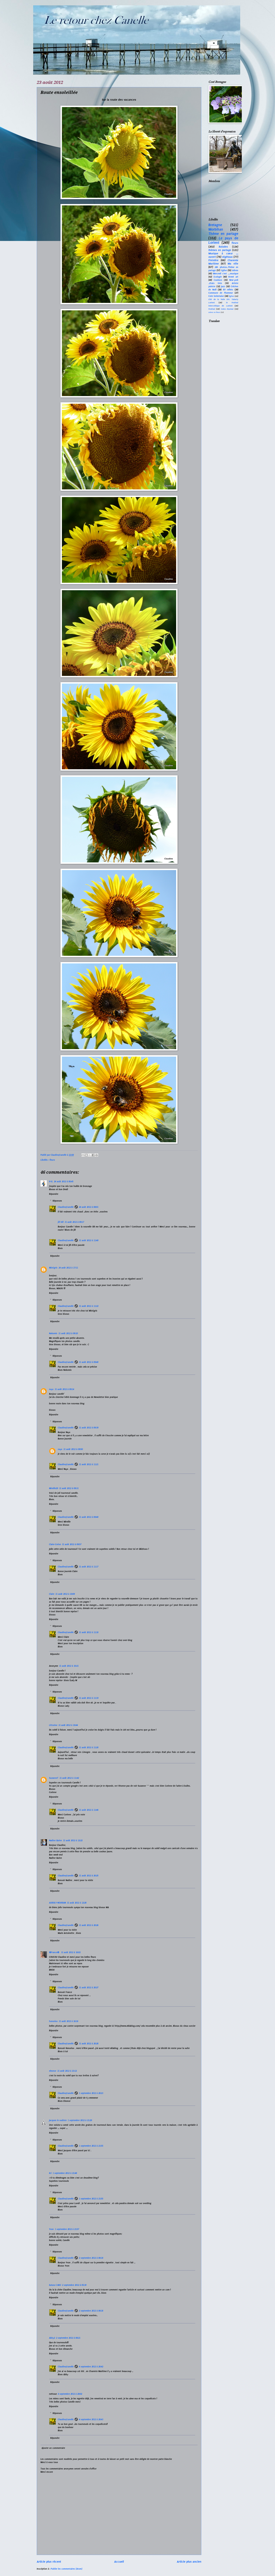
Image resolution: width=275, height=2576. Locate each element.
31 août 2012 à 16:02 (70, 1952)
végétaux (227, 256)
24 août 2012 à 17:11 (68, 1267)
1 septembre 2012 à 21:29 (80, 2120)
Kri (50, 2173)
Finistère (213, 260)
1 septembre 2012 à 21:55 (91, 2146)
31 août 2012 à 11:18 (88, 1632)
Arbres (235, 270)
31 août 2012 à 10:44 (68, 1725)
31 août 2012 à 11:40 (88, 1240)
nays (51, 1389)
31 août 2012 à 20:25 (88, 1875)
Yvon (51, 2229)
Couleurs (218, 280)
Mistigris (53, 1267)
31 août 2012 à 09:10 (68, 1333)
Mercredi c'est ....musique (225, 273)
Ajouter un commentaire (53, 2448)
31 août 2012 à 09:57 (71, 1544)
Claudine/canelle (66, 1207)
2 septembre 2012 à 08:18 (91, 2258)
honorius (53, 2021)
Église (231, 296)
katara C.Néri (55, 2285)
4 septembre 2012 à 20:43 (91, 2419)
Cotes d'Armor (227, 309)
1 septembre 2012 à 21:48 (65, 2173)
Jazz (223, 286)
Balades (223, 246)
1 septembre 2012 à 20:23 (91, 2093)
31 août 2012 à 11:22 (88, 1306)
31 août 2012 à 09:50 (73, 1449)
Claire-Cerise (55, 1544)
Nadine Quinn (55, 1840)
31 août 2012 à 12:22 (72, 1840)
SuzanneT (53, 1778)
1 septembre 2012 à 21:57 (67, 2229)
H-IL (51, 1181)
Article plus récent (49, 2561)
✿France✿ (54, 1952)
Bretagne (215, 225)
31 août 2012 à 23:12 (67, 2071)
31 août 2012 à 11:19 (88, 1698)
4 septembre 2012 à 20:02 (70, 2394)
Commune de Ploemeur (220, 293)
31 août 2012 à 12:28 (76, 1903)
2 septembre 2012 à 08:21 (68, 2338)
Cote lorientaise (216, 296)
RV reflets (228, 289)
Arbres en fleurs (214, 312)
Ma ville (233, 263)
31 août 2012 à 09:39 (88, 1427)
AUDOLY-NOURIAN (57, 1903)
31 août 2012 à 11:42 (69, 1778)
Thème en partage (223, 234)
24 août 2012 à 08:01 (88, 1207)
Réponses (57, 1201)
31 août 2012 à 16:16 (68, 2021)
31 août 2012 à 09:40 (88, 1362)
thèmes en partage (219, 250)
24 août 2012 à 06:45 (63, 1181)
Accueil (119, 2561)
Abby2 (52, 2338)
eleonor (52, 2071)
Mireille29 (53, 1488)
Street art (233, 277)
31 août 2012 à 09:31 (69, 1488)
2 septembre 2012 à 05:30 (74, 2285)
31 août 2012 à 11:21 (88, 1464)
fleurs (52, 1160)
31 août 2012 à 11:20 (88, 1747)
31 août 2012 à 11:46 (88, 1810)
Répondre (53, 1194)
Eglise (224, 270)
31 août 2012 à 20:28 (88, 2043)
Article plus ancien (189, 2561)
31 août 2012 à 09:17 (74, 1222)
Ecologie (218, 277)
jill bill (61, 1222)
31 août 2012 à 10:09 (65, 1594)
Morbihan (215, 229)
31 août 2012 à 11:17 (88, 1566)
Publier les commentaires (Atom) (66, 2569)
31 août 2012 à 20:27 (88, 1987)
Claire (51, 1594)
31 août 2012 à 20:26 (88, 1925)
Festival (211, 309)
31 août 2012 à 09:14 (64, 1389)
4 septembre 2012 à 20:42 (91, 2366)
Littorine (53, 1725)
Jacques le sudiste (58, 2120)
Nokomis (53, 1333)
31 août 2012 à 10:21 (69, 1666)
